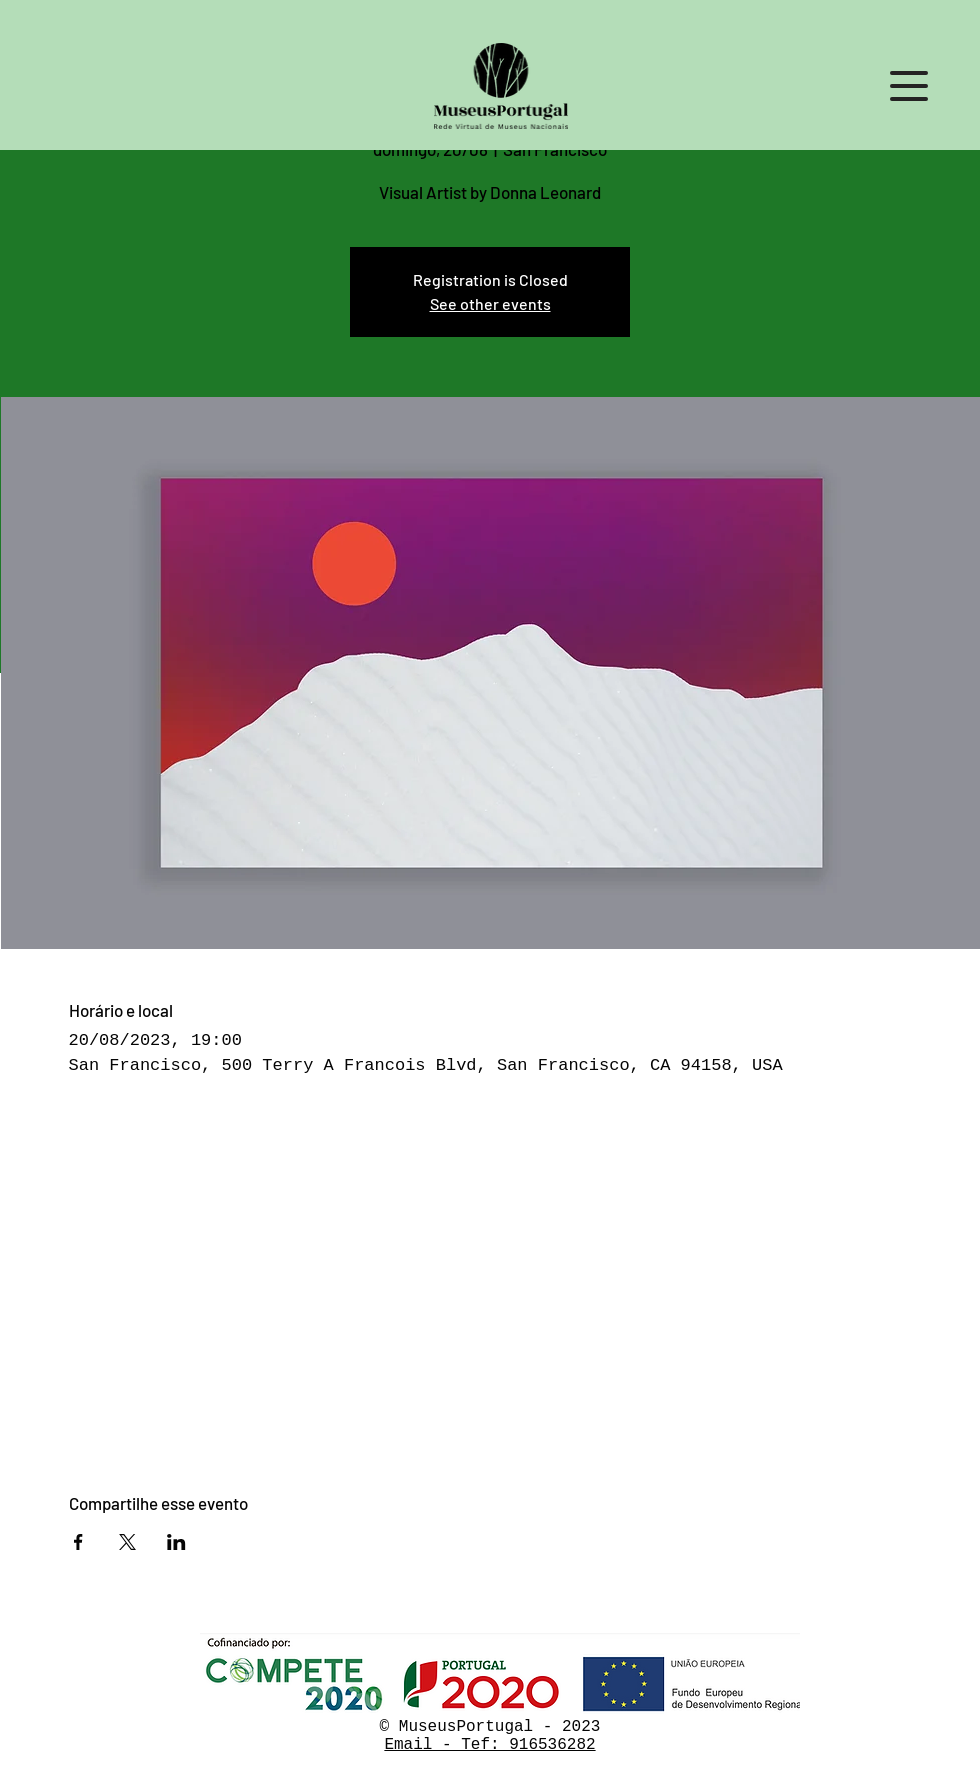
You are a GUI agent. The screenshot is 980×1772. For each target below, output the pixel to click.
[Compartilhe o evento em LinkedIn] (176, 1542)
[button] (909, 86)
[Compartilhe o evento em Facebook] (78, 1542)
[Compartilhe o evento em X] (127, 1542)
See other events (490, 303)
